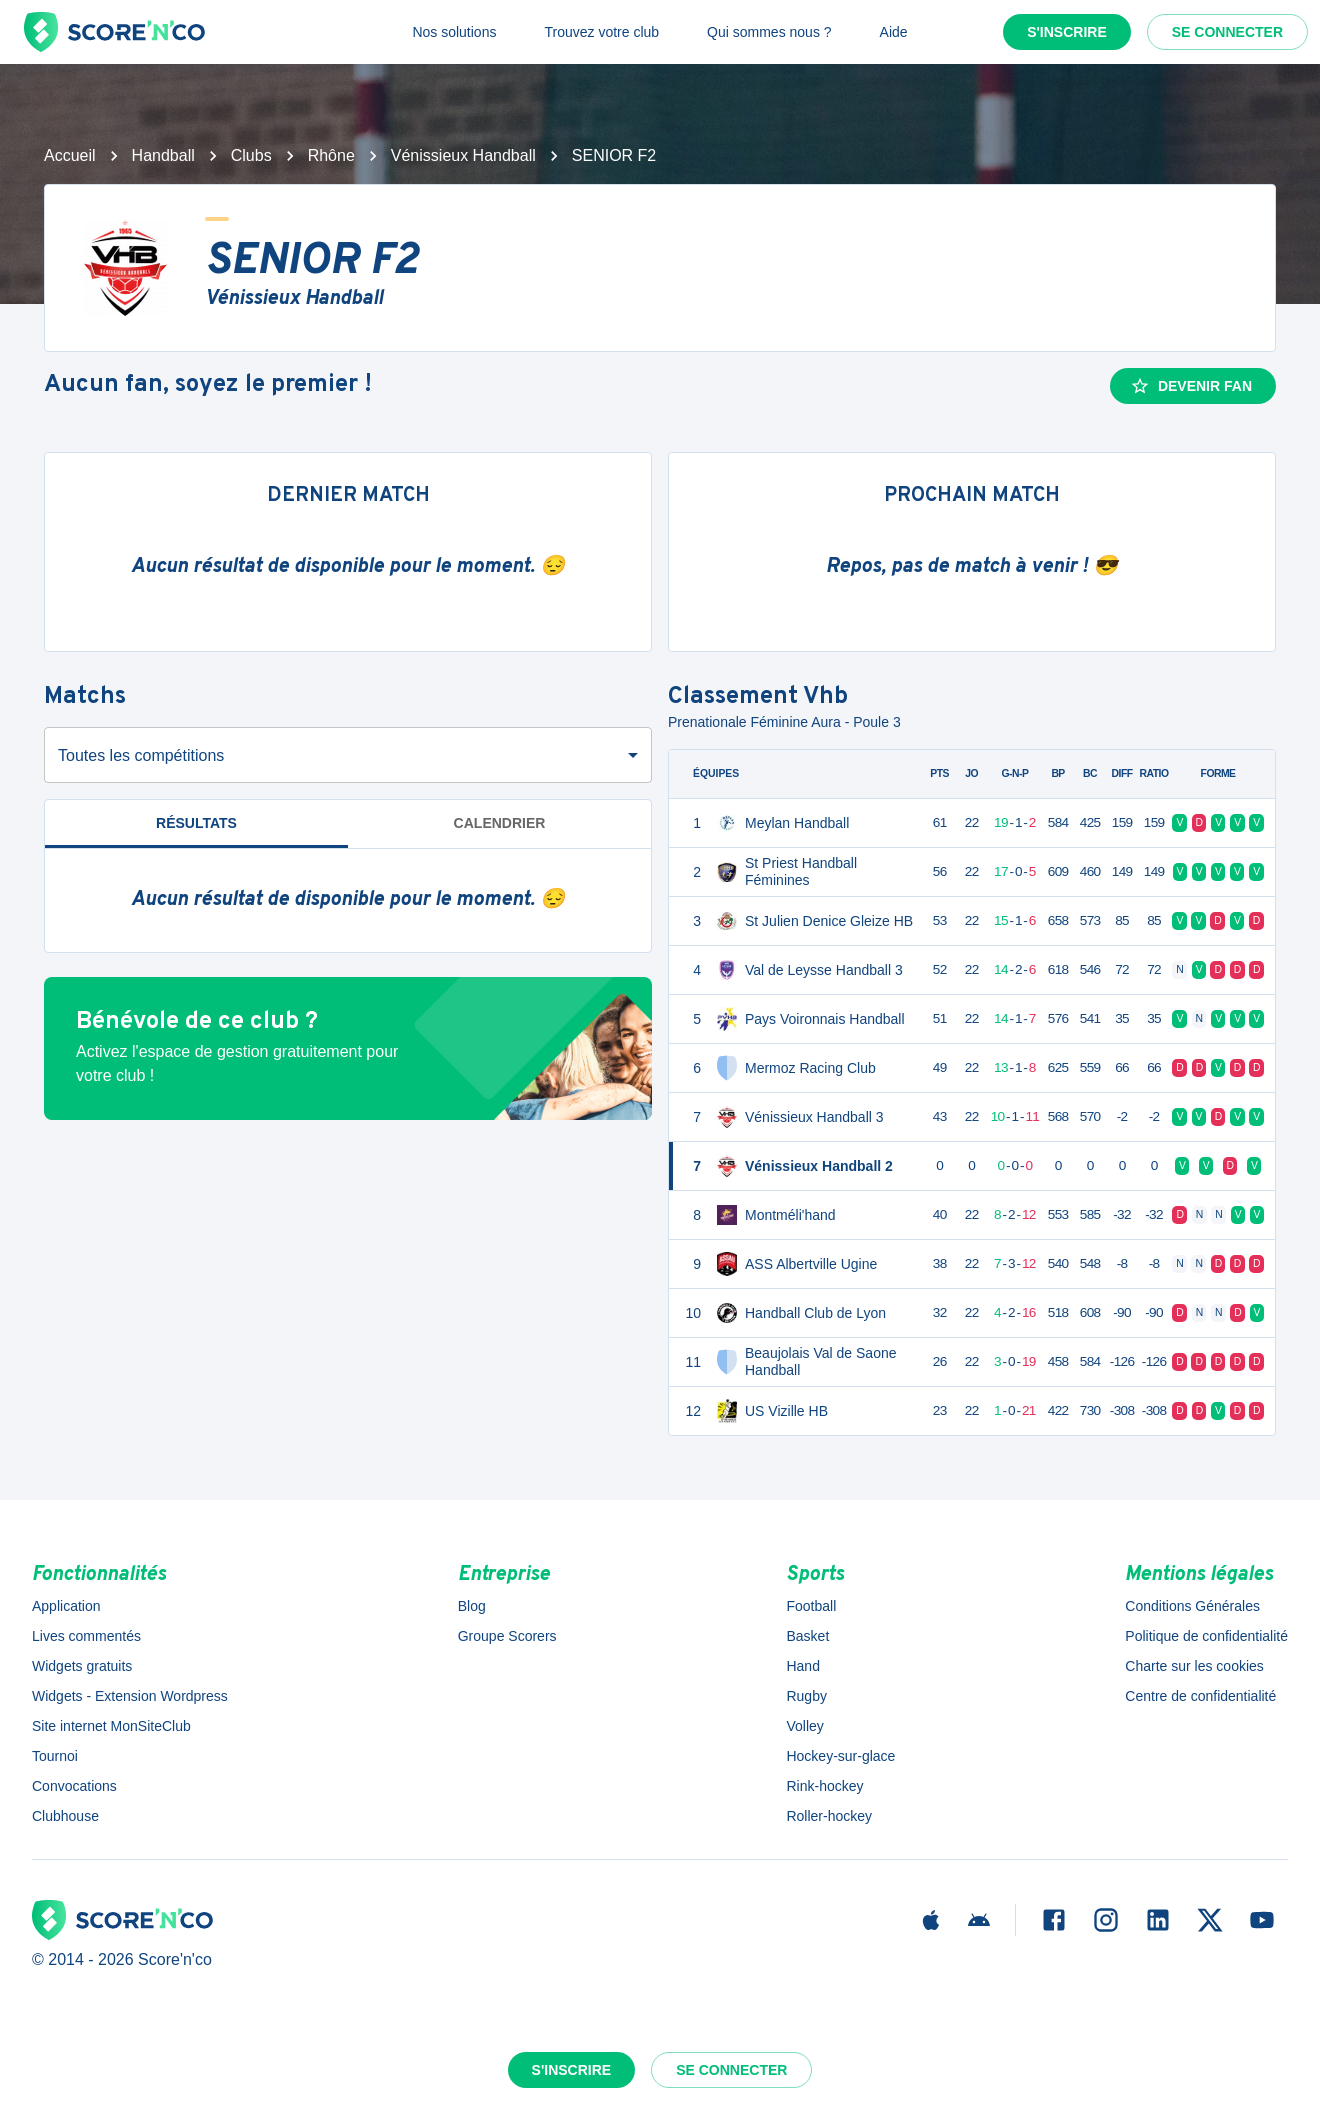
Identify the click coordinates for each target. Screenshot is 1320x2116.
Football (811, 1606)
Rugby (806, 1696)
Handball (163, 155)
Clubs (251, 155)
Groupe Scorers (507, 1636)
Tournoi (55, 1756)
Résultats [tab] (196, 823)
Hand (802, 1666)
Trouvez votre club (601, 32)
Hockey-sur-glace (840, 1756)
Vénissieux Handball (463, 155)
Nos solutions (454, 32)
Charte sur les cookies (1194, 1666)
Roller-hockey (829, 1816)
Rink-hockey (824, 1786)
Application (66, 1606)
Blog (472, 1606)
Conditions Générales (1192, 1606)
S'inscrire (1067, 32)
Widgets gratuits (82, 1666)
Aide (894, 32)
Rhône (331, 155)
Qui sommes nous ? (769, 32)
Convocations (74, 1786)
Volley (804, 1726)
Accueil (70, 155)
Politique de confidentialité (1206, 1636)
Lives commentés (86, 1636)
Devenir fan (1191, 386)
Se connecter (1227, 32)
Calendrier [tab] (500, 823)
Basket (807, 1636)
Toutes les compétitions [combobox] (141, 755)
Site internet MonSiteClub (111, 1726)
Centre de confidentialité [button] (1200, 1696)
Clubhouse (65, 1816)
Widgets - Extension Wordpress (130, 1696)
